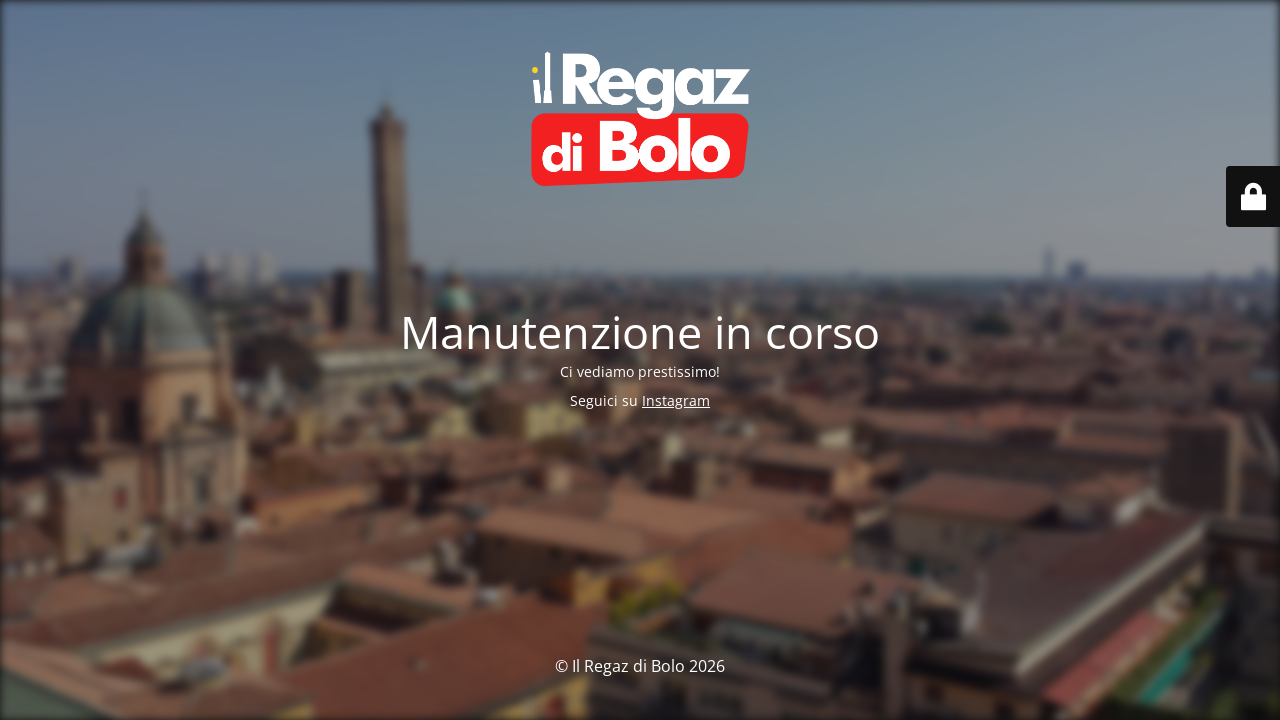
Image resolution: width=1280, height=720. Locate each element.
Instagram (676, 400)
